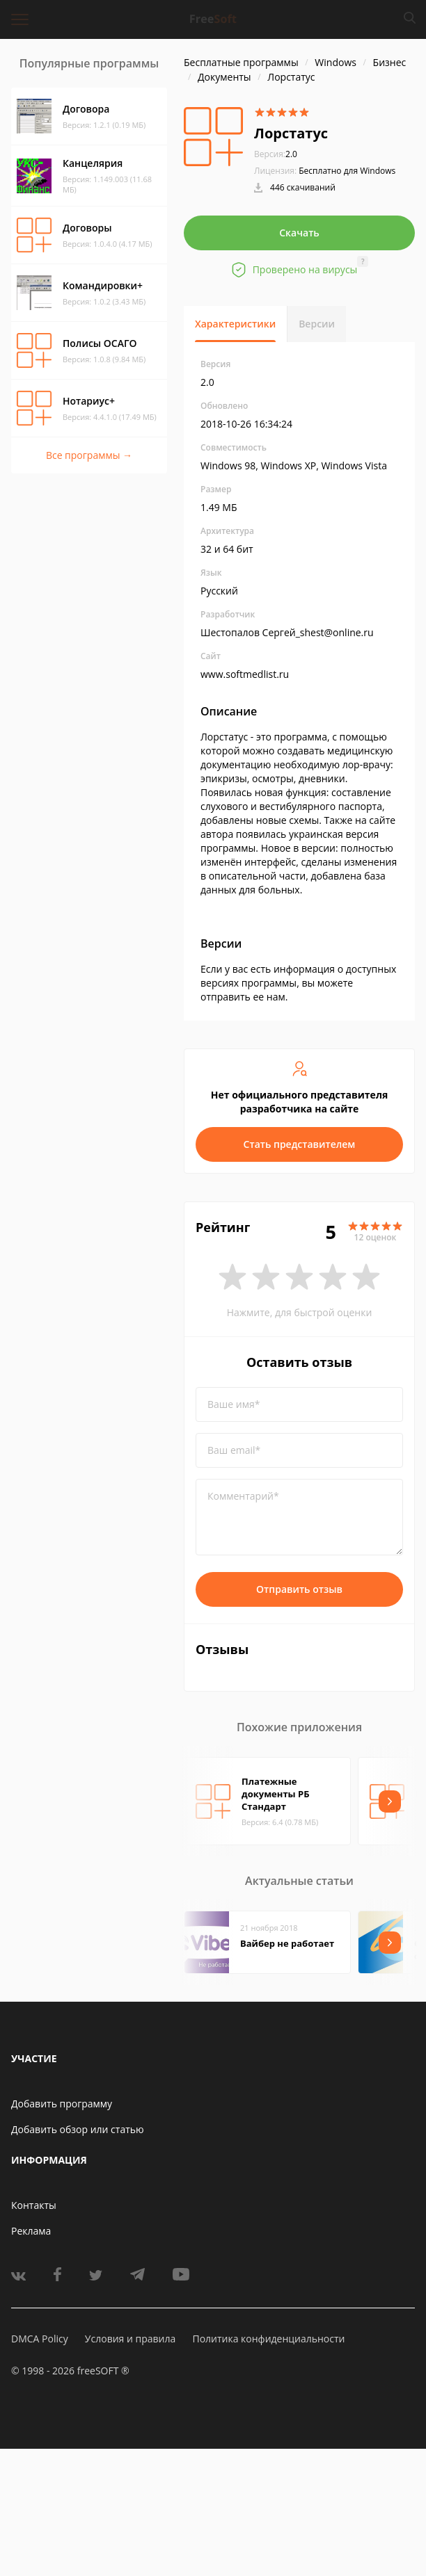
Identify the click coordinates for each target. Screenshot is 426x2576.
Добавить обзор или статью (77, 2129)
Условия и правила (130, 2338)
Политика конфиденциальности (268, 2338)
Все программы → (89, 455)
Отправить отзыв (299, 1589)
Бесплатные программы (241, 62)
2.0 (275, 154)
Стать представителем (300, 1144)
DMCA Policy (39, 2338)
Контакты (33, 2205)
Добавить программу (61, 2103)
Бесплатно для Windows (347, 171)
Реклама (31, 2230)
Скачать (299, 232)
